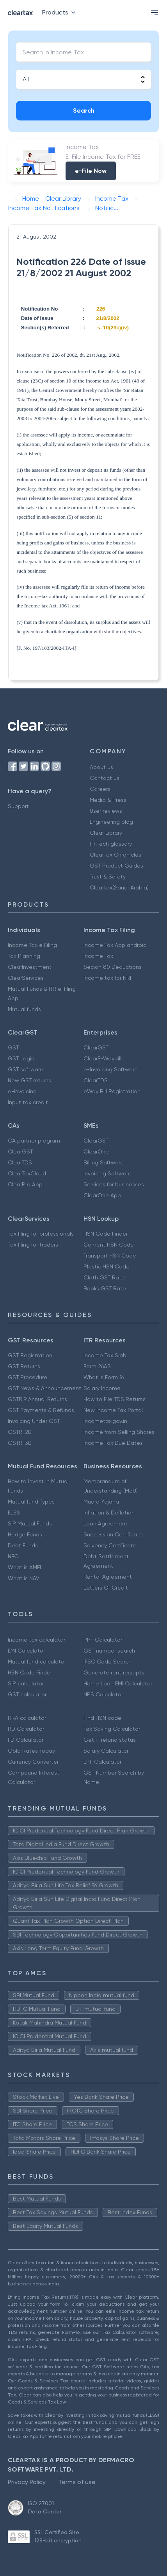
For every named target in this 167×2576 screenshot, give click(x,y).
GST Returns (24, 1366)
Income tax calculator (36, 1639)
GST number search (109, 1650)
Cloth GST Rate (104, 1277)
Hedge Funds (25, 1534)
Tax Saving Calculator (112, 1729)
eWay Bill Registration (112, 1091)
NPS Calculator (103, 1694)
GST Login (21, 1058)
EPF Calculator (102, 1762)
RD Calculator (26, 1729)
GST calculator (27, 1694)
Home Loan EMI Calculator (118, 1683)
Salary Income (102, 1388)
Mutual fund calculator (37, 1661)
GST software (25, 1069)
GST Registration (30, 1355)
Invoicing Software (107, 1173)
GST (13, 1047)
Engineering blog (111, 822)
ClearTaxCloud (27, 1173)
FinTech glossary (111, 844)
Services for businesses (114, 1184)
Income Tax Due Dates (113, 1443)
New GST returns (29, 1080)
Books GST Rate (105, 1288)
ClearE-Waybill (102, 1058)
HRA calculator (27, 1718)
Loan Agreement (106, 1523)
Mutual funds (24, 1009)
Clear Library (106, 833)
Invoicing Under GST (34, 1421)
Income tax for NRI (107, 978)
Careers (100, 789)
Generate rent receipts (114, 1672)
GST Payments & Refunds (41, 1410)
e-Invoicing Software (111, 1069)
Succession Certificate (113, 1534)
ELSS (14, 1512)
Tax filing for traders (33, 1244)
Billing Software (104, 1162)
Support (18, 806)
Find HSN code (102, 1718)
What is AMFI (24, 1567)
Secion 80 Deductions (113, 967)
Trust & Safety (108, 876)
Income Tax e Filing (32, 945)
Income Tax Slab (105, 1355)
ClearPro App (25, 1184)
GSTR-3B (20, 1443)
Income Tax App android (115, 945)
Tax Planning (24, 956)
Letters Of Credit (106, 1587)
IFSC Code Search (107, 1661)
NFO (13, 1556)
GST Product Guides (116, 865)
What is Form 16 (104, 1377)
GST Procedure (27, 1377)
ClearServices (26, 978)
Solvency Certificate (110, 1545)
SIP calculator (26, 1683)
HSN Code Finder (106, 1234)
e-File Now (91, 170)
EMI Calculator (26, 1650)
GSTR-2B (20, 1432)
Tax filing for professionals (41, 1234)
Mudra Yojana (101, 1501)
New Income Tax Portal (113, 1410)
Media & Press (108, 800)
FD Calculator (25, 1740)
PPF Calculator (103, 1639)
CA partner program (34, 1140)
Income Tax (98, 956)
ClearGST (96, 1047)
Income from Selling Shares (119, 1432)
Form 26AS (97, 1366)
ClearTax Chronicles (115, 854)
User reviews (106, 811)
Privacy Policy (27, 2482)
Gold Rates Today (31, 1751)
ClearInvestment (30, 967)
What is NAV (23, 1578)
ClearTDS (96, 1080)
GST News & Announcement (44, 1388)
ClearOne (96, 1151)
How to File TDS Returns (115, 1399)
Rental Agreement (108, 1577)
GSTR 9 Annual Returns (37, 1399)
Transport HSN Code (110, 1255)
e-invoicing (22, 1091)
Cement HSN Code (109, 1244)
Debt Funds (23, 1545)
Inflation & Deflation (109, 1512)
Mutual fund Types (31, 1501)
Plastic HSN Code (107, 1266)
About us (101, 767)
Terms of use (77, 2482)
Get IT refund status (110, 1740)
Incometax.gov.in (105, 1421)
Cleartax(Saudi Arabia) (119, 887)
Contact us (104, 778)
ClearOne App (102, 1195)
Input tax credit (28, 1102)
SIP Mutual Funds (30, 1523)
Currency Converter (33, 1762)
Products (60, 12)
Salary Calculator (106, 1751)
